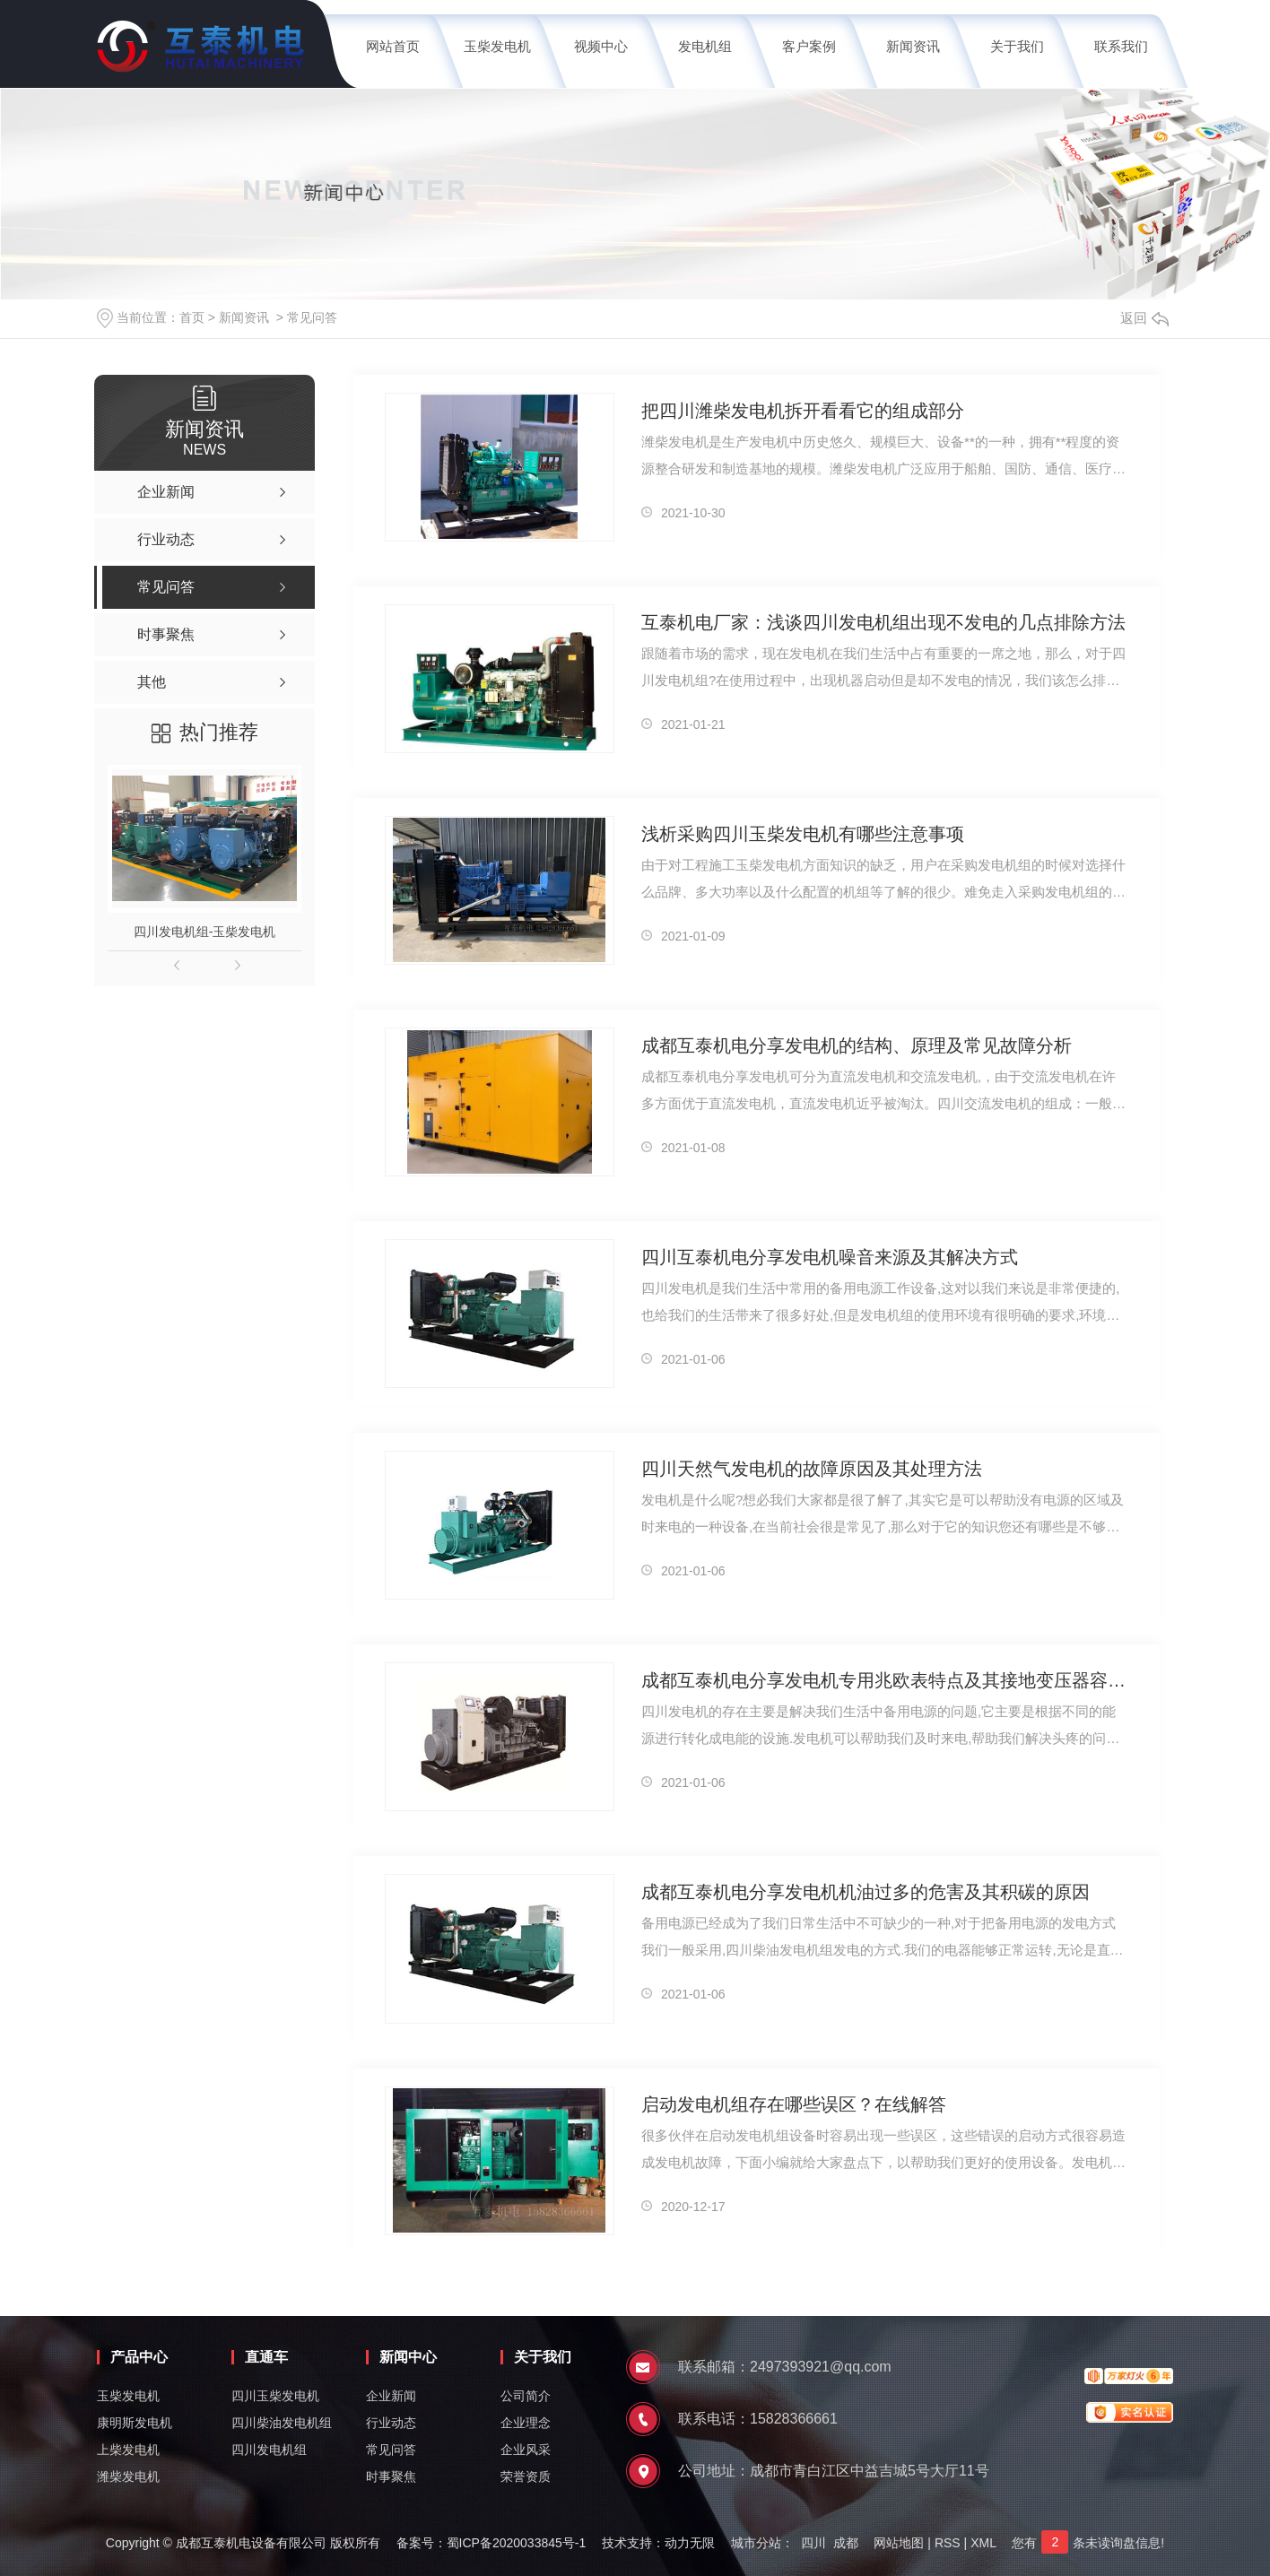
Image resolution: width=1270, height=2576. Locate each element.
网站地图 (899, 2543)
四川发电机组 (269, 2449)
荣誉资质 (525, 2476)
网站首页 (393, 46)
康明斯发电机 (134, 2423)
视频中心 (601, 46)
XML (983, 2543)
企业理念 (525, 2423)
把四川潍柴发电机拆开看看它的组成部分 (802, 411)
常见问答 (312, 317)
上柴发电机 (128, 2449)
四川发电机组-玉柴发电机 (205, 931)
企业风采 (525, 2449)
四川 (813, 2543)
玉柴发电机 (497, 46)
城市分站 (756, 2543)
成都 (845, 2543)
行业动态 (391, 2423)
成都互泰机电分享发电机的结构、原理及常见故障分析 (856, 1045)
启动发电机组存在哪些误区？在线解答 (793, 2104)
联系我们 (1121, 46)
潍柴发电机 (128, 2476)
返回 (1144, 317)
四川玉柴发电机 (275, 2396)
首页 (191, 317)
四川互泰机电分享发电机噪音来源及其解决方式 (829, 1257)
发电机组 (705, 46)
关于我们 (1017, 46)
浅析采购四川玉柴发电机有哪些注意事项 (802, 834)
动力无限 (690, 2543)
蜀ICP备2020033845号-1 (517, 2543)
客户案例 (809, 46)
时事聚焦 (391, 2476)
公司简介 (525, 2396)
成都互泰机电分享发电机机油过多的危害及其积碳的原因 (865, 1892)
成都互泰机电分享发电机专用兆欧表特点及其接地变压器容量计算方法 (884, 1680)
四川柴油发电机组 (281, 2423)
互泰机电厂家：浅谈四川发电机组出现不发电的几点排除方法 (883, 622)
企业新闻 (391, 2396)
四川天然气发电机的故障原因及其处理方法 (811, 1469)
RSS (948, 2543)
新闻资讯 (913, 46)
